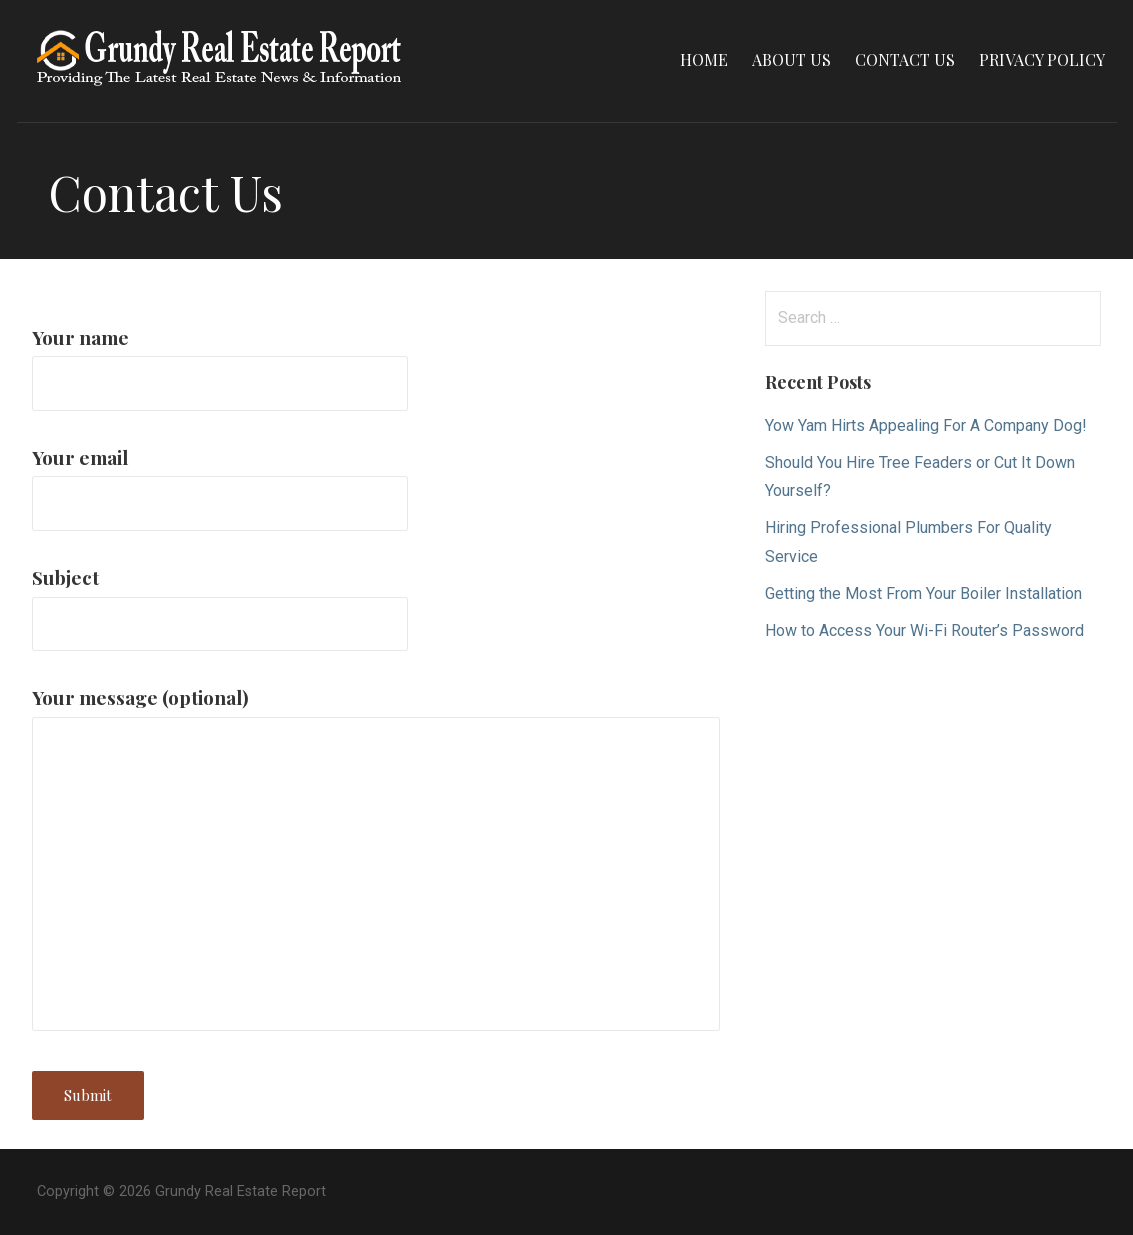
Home (704, 59)
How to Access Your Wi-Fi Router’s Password (924, 630)
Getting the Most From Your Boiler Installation (923, 593)
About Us (791, 59)
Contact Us (905, 59)
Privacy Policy (1042, 59)
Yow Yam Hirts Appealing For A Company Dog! (926, 425)
